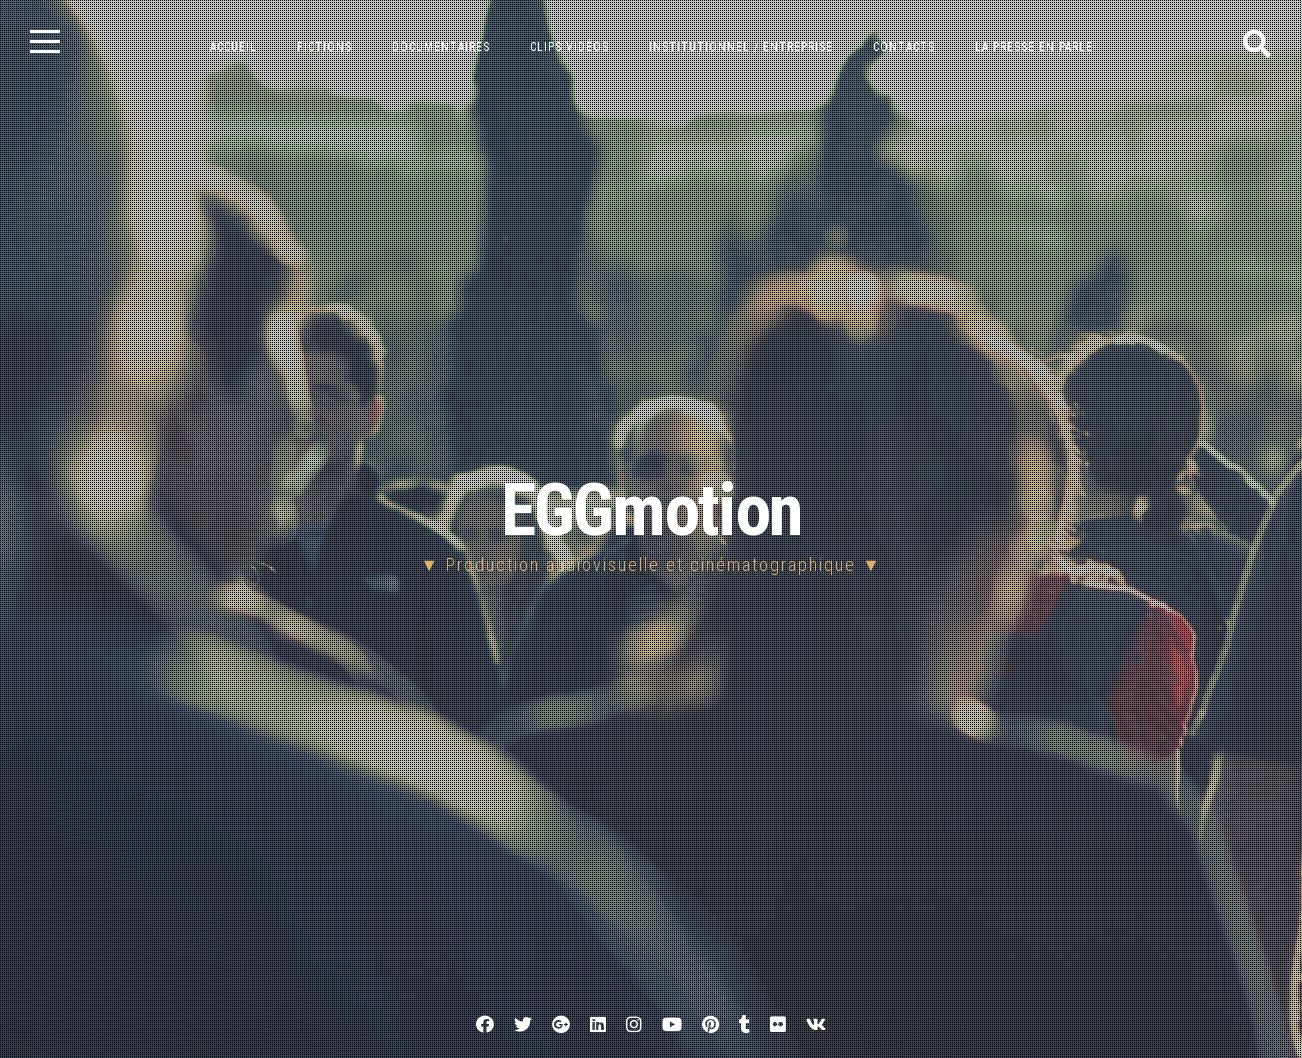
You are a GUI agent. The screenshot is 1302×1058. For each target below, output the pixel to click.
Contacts (904, 47)
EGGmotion (651, 510)
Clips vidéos (569, 47)
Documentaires (441, 47)
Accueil (233, 47)
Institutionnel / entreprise (741, 47)
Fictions (324, 47)
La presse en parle (1034, 47)
